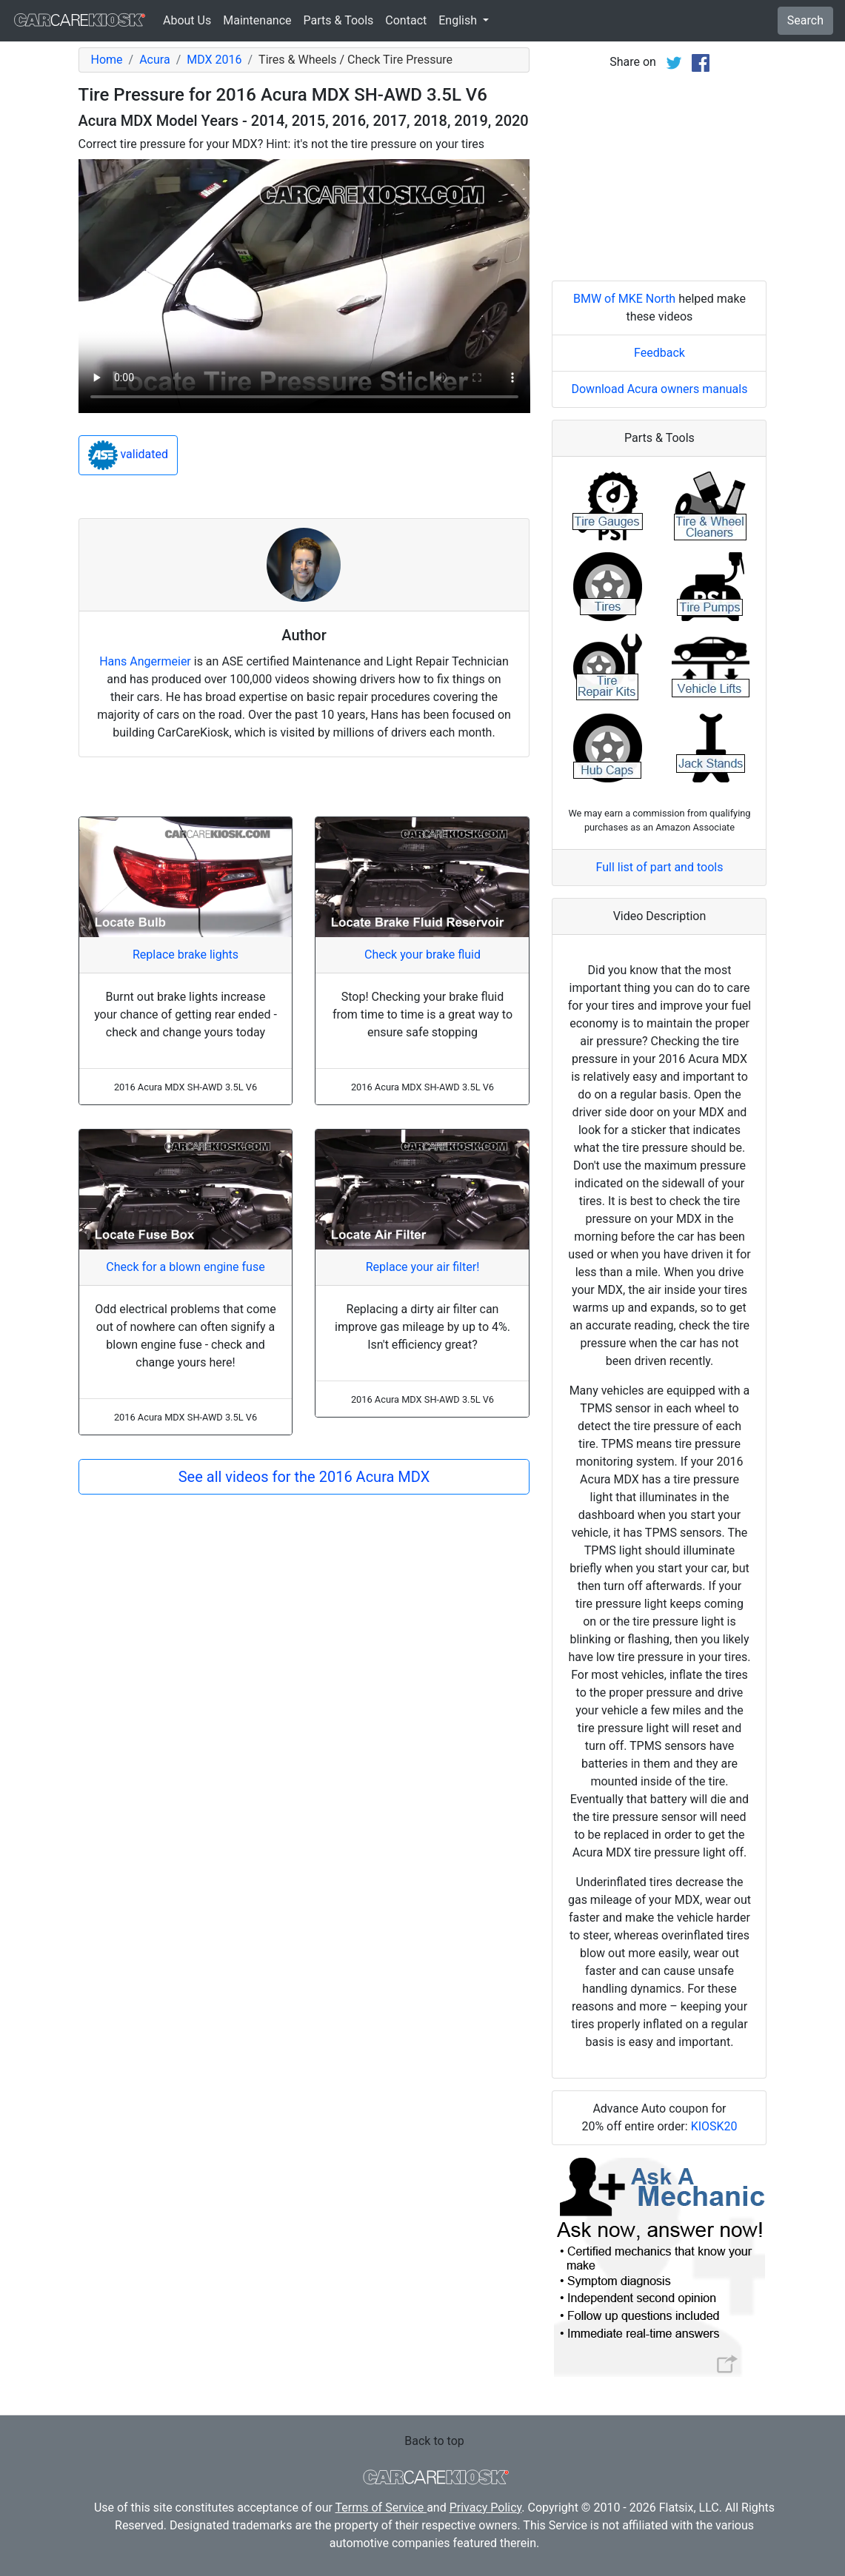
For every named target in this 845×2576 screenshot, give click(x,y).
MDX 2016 (214, 60)
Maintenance (257, 20)
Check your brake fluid (422, 954)
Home (107, 60)
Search (805, 20)
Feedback (659, 353)
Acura (154, 60)
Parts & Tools (339, 20)
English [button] (459, 20)
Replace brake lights (185, 954)
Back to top (434, 2441)
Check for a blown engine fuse (185, 1267)
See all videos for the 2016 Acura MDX (304, 1477)
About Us (187, 20)
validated (128, 455)
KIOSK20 (714, 2126)
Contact (406, 20)
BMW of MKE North (624, 299)
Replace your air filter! (423, 1267)
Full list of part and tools (660, 867)
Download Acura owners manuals (659, 389)
